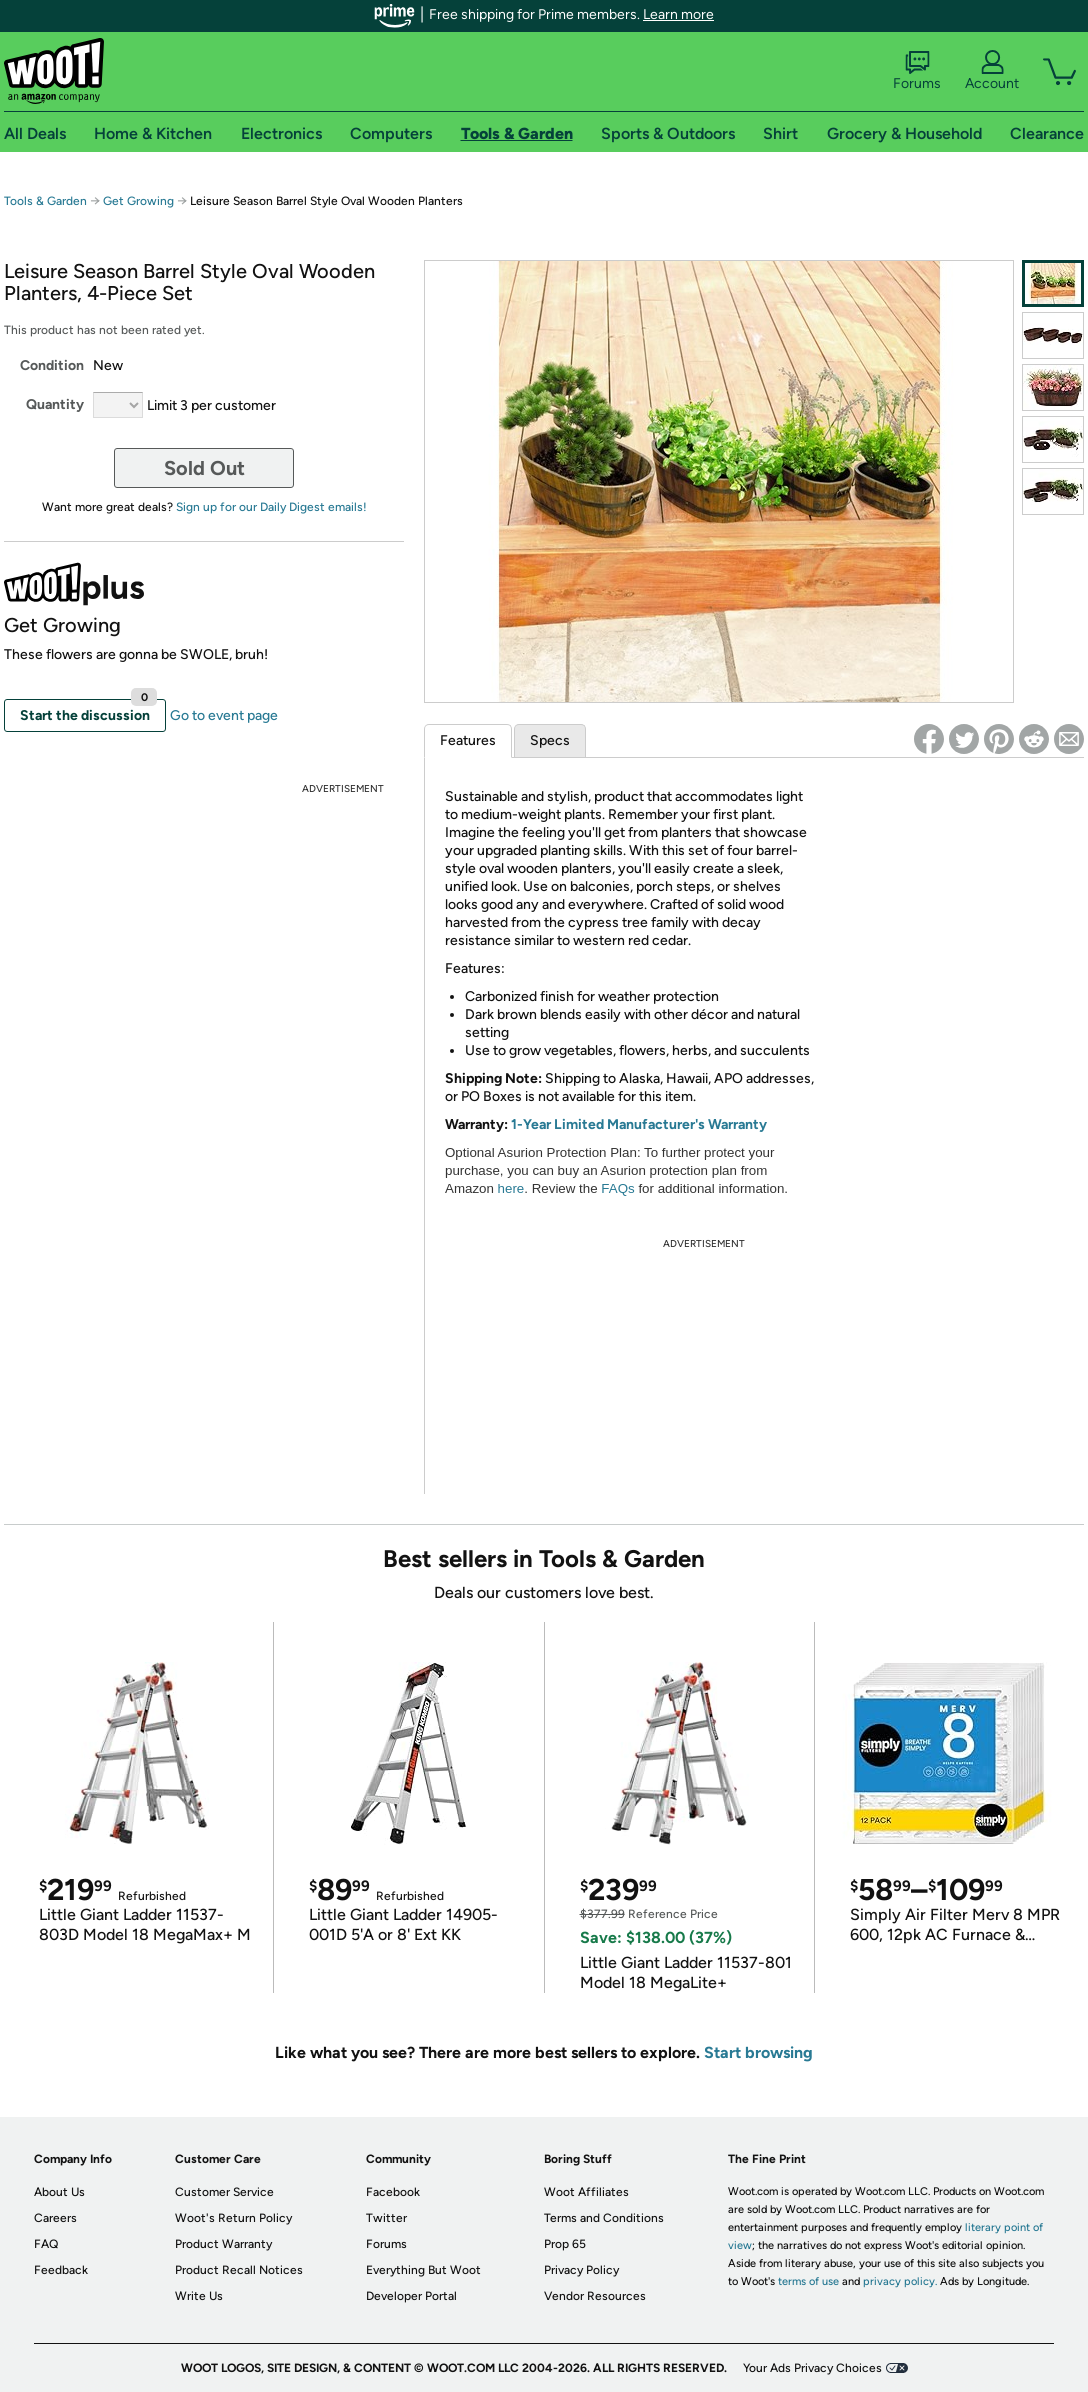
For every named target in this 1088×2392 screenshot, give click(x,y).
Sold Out (204, 468)
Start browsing (758, 2052)
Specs (550, 740)
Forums (917, 71)
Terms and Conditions (604, 2218)
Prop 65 (565, 2244)
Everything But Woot (423, 2270)
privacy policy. (900, 2281)
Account (992, 71)
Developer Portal (411, 2296)
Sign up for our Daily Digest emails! (271, 507)
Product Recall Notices (239, 2270)
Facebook (393, 2192)
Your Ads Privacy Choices (812, 2368)
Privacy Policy (581, 2270)
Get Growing (138, 201)
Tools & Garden (45, 201)
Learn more (678, 14)
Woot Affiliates (586, 2192)
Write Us (199, 2296)
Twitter (386, 2218)
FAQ (46, 2244)
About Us (59, 2192)
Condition (52, 365)
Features (468, 740)
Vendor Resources (595, 2296)
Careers (55, 2218)
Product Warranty (223, 2244)
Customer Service (224, 2192)
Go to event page (224, 715)
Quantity (55, 404)
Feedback (61, 2270)
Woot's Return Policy (233, 2218)
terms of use (808, 2281)
